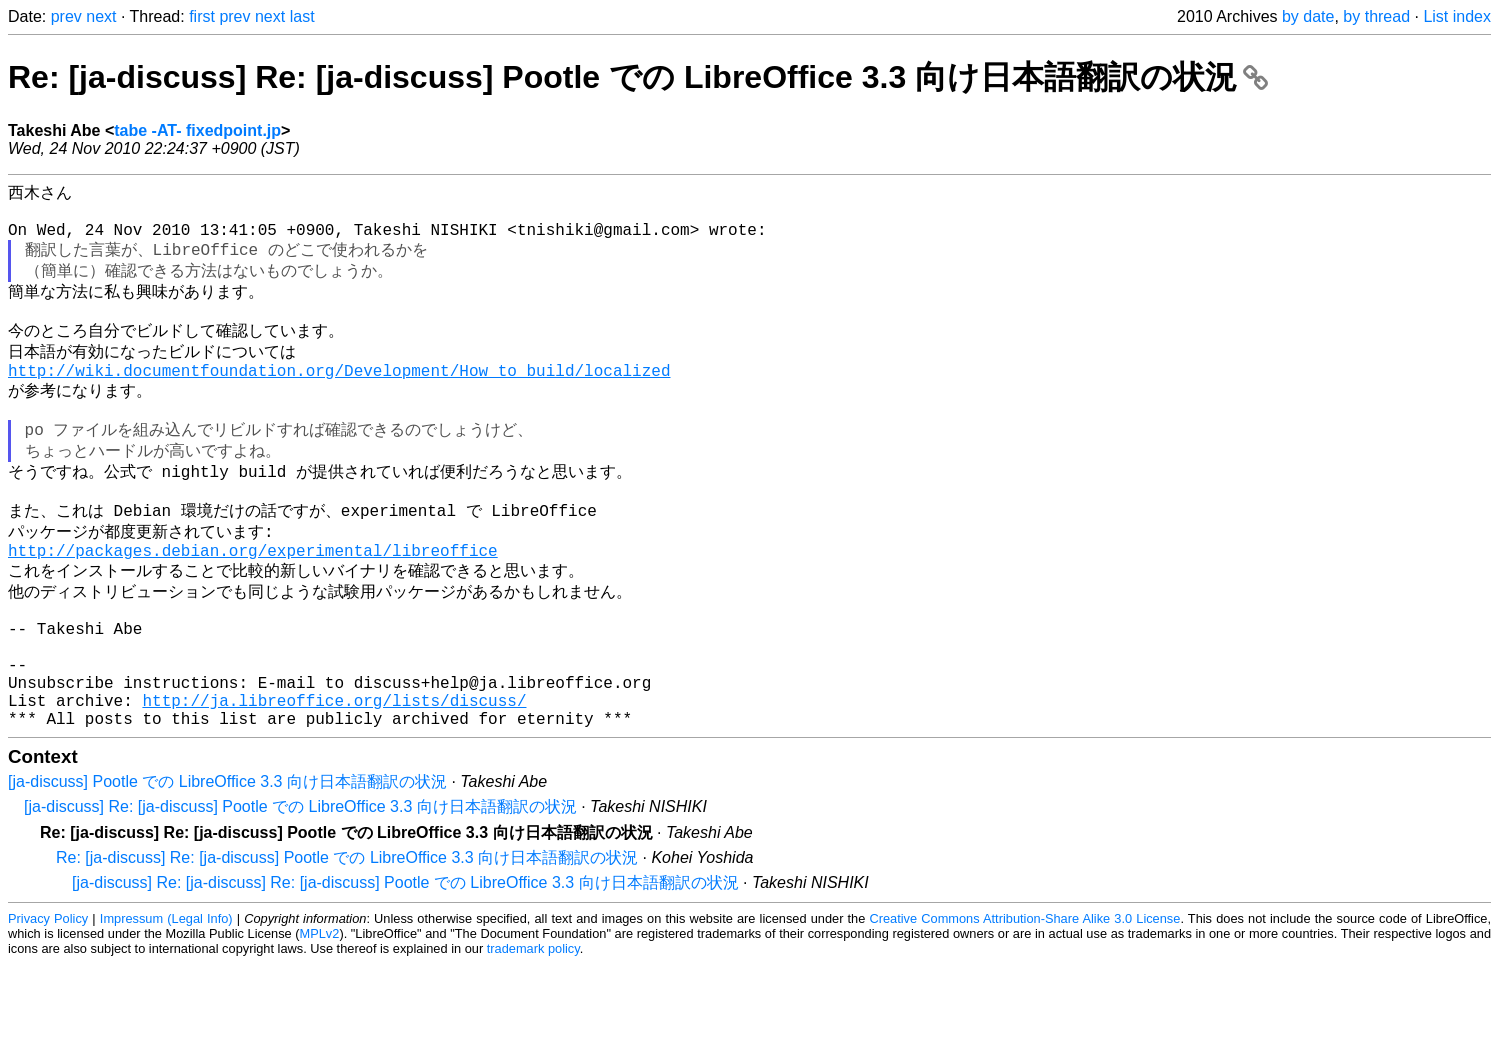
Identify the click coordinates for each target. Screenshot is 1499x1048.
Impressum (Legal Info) (166, 1002)
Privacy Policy (48, 1002)
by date (1308, 16)
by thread (1376, 16)
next (101, 16)
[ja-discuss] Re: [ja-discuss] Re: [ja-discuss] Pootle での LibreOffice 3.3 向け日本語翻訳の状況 (405, 966)
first (202, 16)
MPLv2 (320, 1017)
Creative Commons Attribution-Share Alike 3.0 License (1024, 1002)
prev (66, 16)
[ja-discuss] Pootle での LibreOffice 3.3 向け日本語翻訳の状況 (227, 865)
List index (1457, 16)
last (302, 16)
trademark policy (533, 1032)
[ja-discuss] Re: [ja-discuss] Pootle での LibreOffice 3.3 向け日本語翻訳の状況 (300, 890)
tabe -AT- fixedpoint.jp (197, 130)
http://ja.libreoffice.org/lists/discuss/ (334, 780)
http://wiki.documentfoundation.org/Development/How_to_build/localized (339, 398)
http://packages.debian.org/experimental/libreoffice (253, 602)
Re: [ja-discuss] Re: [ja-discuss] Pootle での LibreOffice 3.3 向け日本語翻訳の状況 (638, 77)
